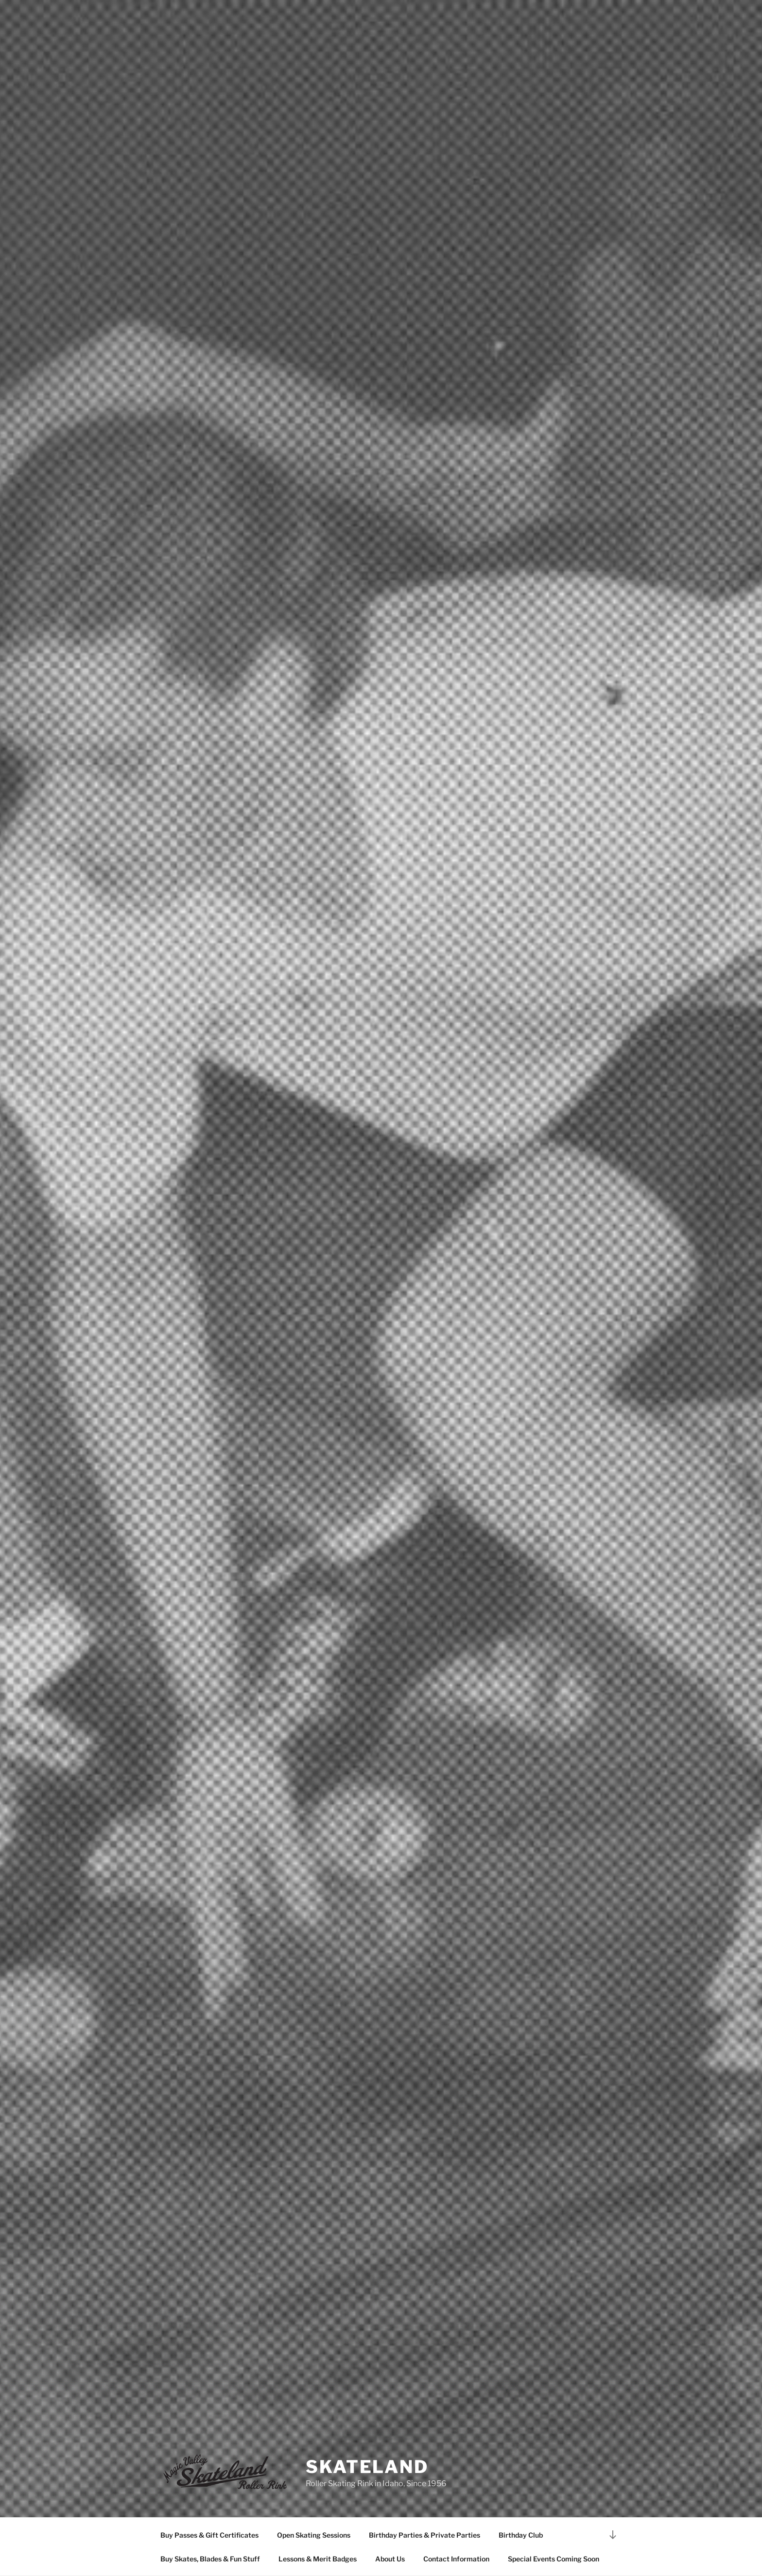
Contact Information (456, 2559)
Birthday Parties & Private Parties (424, 2535)
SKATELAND (367, 2466)
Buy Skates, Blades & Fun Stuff (210, 2559)
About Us (390, 2559)
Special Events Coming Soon (553, 2559)
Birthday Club (521, 2535)
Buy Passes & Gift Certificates (209, 2535)
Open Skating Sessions (313, 2535)
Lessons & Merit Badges (317, 2559)
